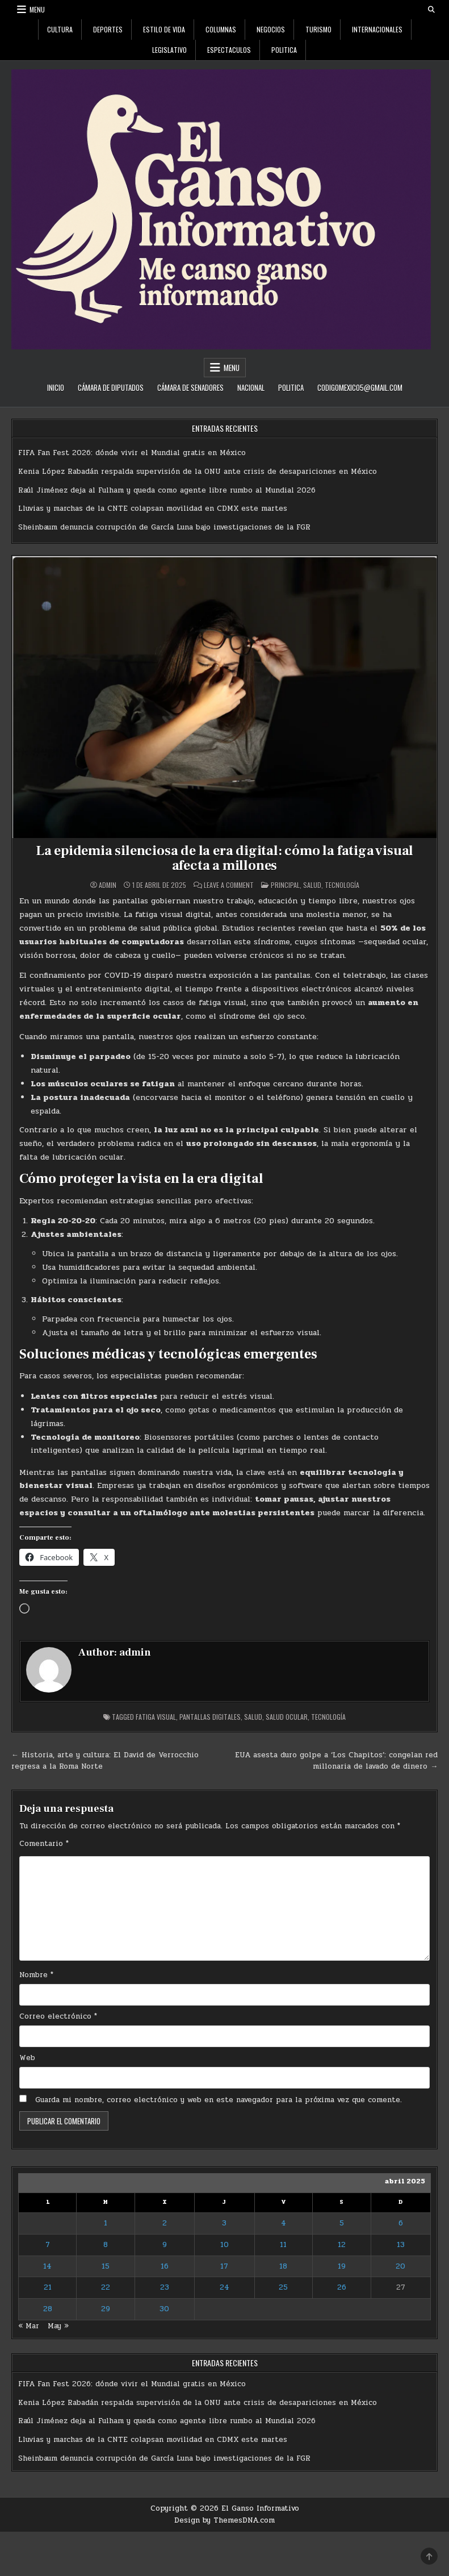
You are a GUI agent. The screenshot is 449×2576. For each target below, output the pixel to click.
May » (58, 2326)
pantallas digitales (210, 1716)
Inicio (55, 387)
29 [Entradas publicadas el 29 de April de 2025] (105, 2309)
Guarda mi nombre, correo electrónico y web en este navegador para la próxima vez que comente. (218, 2100)
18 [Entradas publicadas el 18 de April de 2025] (283, 2266)
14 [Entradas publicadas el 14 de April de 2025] (47, 2266)
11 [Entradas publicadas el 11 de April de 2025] (283, 2244)
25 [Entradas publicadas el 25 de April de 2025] (283, 2287)
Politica (284, 50)
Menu (37, 9)
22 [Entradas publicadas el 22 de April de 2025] (105, 2287)
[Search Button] (431, 9)
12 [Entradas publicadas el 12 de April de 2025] (342, 2244)
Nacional (251, 387)
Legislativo (169, 50)
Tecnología (342, 885)
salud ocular (287, 1716)
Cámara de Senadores (190, 387)
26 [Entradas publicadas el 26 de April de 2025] (341, 2287)
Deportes (108, 29)
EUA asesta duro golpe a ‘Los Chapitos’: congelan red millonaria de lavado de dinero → (336, 1761)
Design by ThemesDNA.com (224, 2520)
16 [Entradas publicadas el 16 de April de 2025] (165, 2266)
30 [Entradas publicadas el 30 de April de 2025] (164, 2309)
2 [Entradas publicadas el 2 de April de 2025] (164, 2223)
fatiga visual (156, 1716)
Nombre (36, 1975)
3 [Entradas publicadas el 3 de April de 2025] (224, 2223)
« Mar (28, 2326)
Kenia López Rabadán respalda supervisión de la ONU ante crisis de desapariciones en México (197, 471)
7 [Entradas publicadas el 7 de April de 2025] (47, 2244)
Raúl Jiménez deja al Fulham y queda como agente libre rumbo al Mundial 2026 (167, 490)
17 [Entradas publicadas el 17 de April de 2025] (224, 2266)
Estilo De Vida (164, 29)
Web (27, 2058)
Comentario (44, 1843)
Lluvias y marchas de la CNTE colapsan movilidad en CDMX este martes (152, 508)
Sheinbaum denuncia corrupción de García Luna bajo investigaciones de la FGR (164, 527)
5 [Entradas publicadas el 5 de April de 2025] (341, 2223)
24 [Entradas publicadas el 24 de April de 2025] (224, 2287)
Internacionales (377, 29)
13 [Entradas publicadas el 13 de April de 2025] (401, 2244)
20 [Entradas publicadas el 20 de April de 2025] (400, 2266)
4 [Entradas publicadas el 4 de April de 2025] (283, 2223)
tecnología (328, 1716)
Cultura (60, 29)
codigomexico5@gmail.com (359, 387)
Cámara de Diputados (111, 387)
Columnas (220, 29)
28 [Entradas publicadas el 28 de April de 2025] (47, 2309)
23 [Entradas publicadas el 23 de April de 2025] (164, 2287)
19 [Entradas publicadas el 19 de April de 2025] (342, 2266)
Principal (285, 885)
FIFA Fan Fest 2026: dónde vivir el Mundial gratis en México (132, 452)
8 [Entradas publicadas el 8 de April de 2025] (105, 2244)
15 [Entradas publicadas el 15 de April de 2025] (106, 2266)
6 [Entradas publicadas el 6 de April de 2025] (400, 2223)
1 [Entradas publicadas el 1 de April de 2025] (105, 2223)
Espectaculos (229, 50)
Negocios (271, 29)
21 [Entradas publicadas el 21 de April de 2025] (48, 2287)
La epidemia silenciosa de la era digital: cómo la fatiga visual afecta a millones (224, 858)
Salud (312, 885)
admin (107, 885)
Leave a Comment (229, 885)
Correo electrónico (58, 2016)
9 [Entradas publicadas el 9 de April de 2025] (164, 2244)
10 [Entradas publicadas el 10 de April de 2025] (224, 2244)
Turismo (318, 29)
